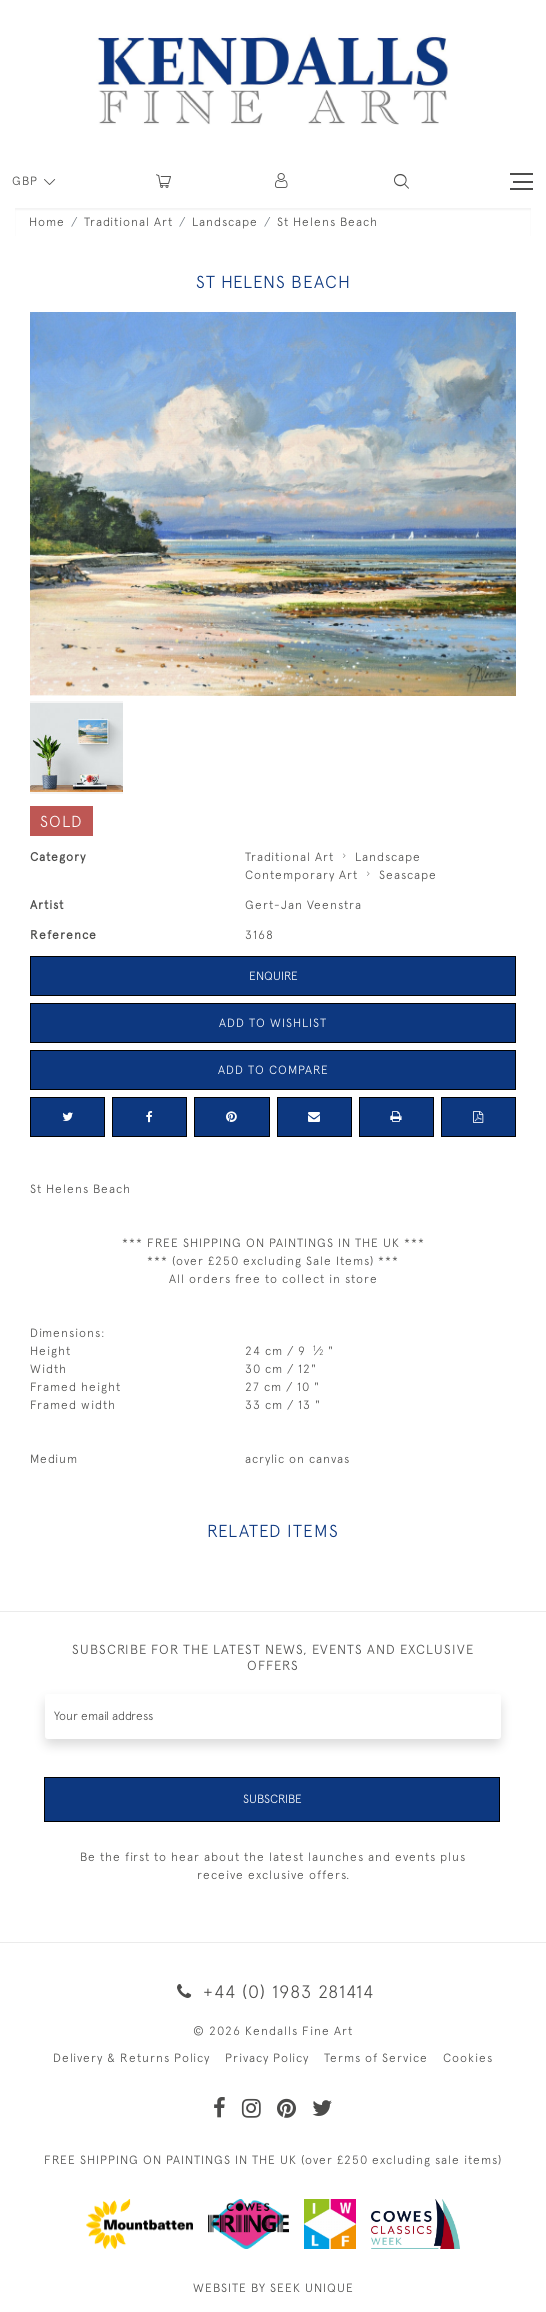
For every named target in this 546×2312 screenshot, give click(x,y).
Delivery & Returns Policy (131, 2058)
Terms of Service (376, 2058)
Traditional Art (128, 222)
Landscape (225, 222)
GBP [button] (27, 181)
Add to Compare (273, 1070)
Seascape (408, 875)
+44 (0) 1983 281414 (273, 1991)
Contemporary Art (301, 875)
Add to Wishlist (273, 1023)
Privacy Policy (267, 2058)
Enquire (273, 976)
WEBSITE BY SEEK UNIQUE (273, 2288)
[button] (401, 181)
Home (47, 222)
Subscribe (272, 1799)
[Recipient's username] (273, 1716)
